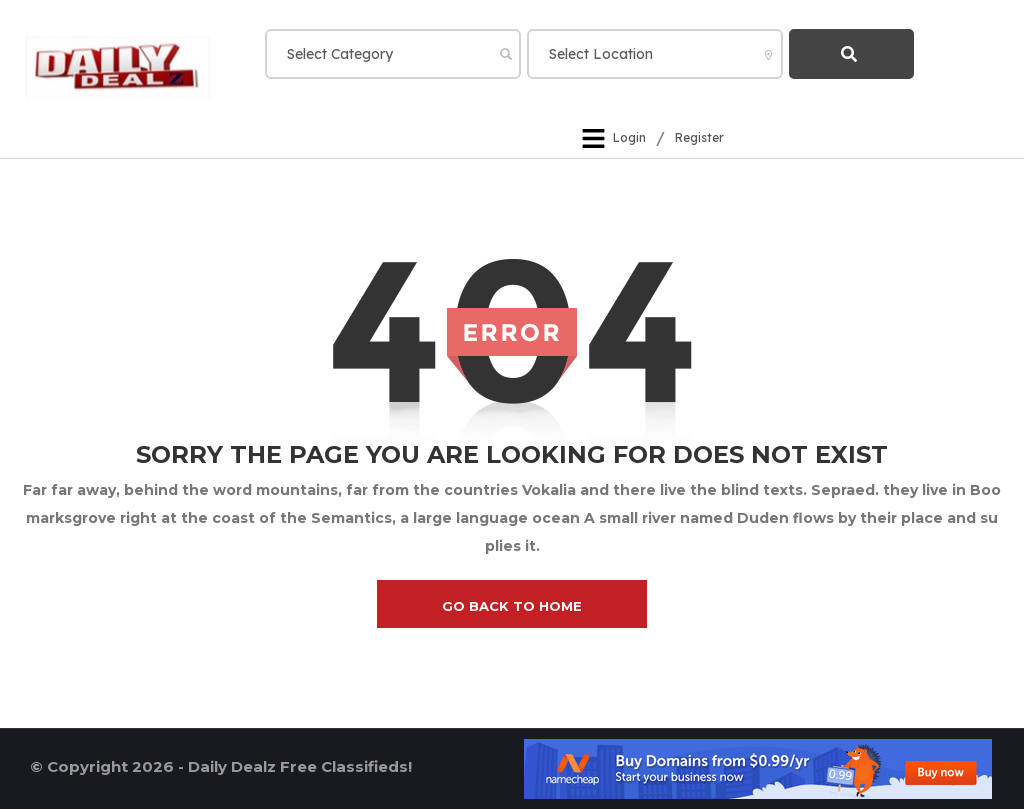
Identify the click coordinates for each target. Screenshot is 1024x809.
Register (699, 138)
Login (629, 138)
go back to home (512, 606)
